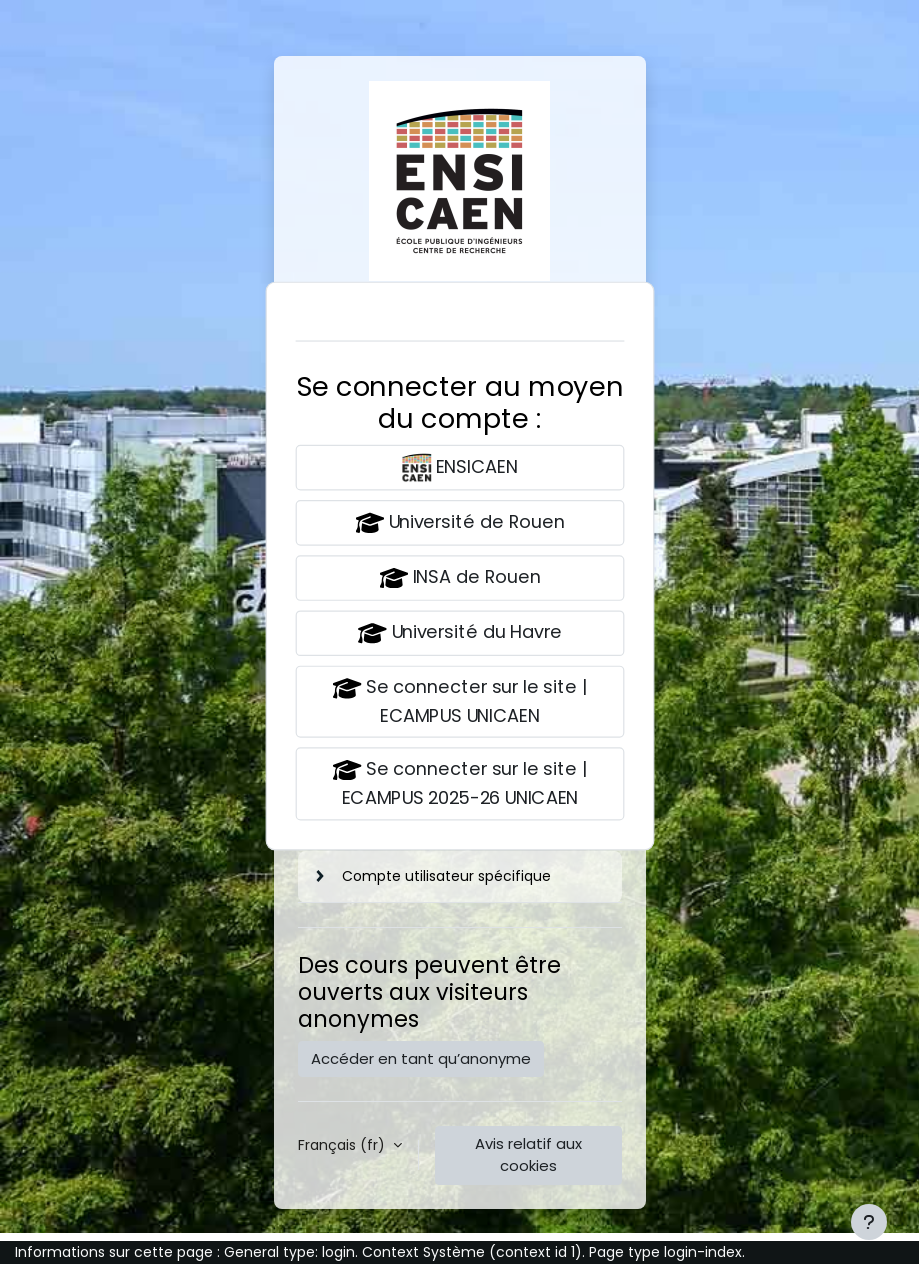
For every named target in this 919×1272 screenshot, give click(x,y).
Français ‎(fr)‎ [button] (343, 1145)
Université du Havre (460, 633)
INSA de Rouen (460, 578)
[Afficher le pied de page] (869, 1222)
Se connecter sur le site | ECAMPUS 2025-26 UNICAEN (460, 783)
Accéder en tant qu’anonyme (421, 1058)
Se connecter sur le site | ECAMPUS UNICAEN (460, 701)
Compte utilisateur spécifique (446, 876)
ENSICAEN (459, 467)
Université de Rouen (460, 522)
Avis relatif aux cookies (528, 1154)
